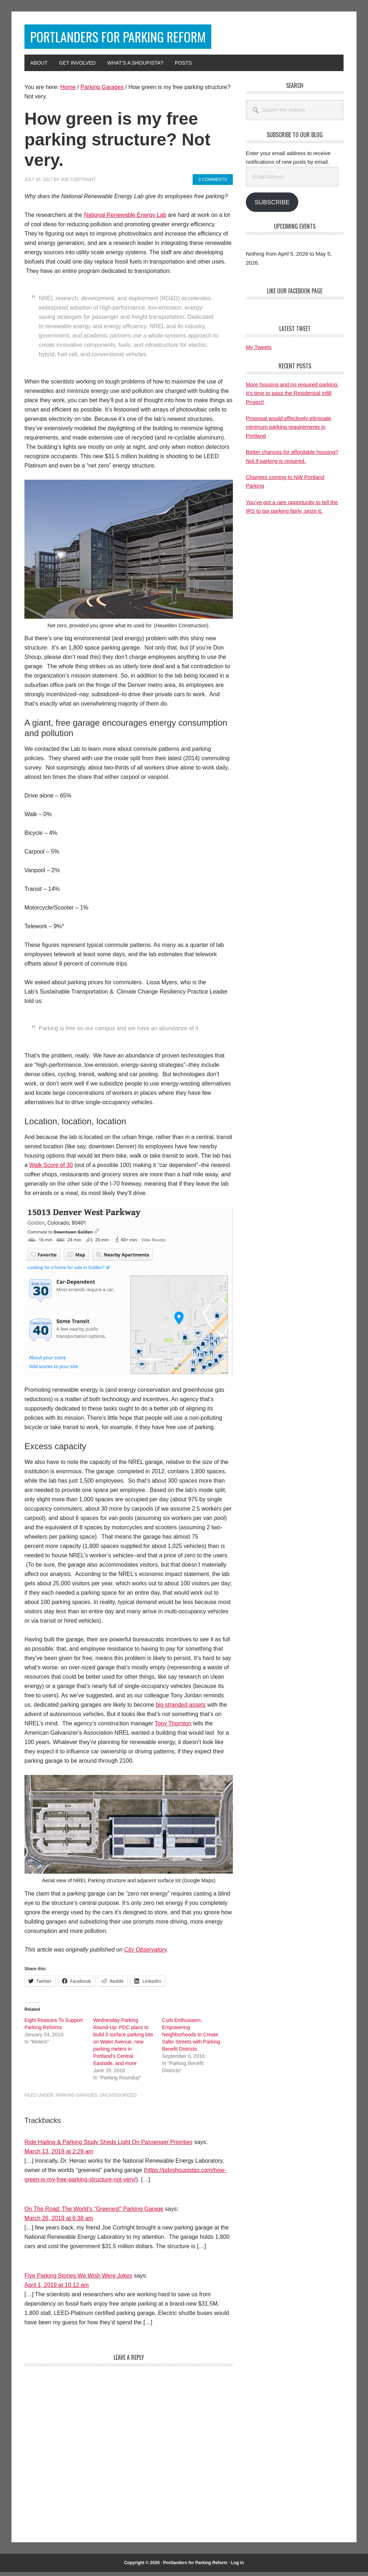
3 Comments (212, 183)
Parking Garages (76, 2098)
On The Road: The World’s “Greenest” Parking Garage (94, 2212)
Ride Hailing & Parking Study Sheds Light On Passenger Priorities (108, 2146)
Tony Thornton (173, 1727)
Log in (237, 2566)
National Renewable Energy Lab (125, 218)
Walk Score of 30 (51, 1169)
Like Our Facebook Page (294, 294)
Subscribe (271, 206)
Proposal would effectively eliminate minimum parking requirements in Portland (288, 430)
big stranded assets (181, 1708)
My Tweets (258, 351)
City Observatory (145, 1953)
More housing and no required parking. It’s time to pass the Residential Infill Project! (292, 397)
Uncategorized (118, 2098)
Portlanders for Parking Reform (147, 38)
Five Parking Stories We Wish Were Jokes (78, 2279)
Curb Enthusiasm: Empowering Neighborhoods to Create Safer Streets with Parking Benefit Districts (191, 2038)
